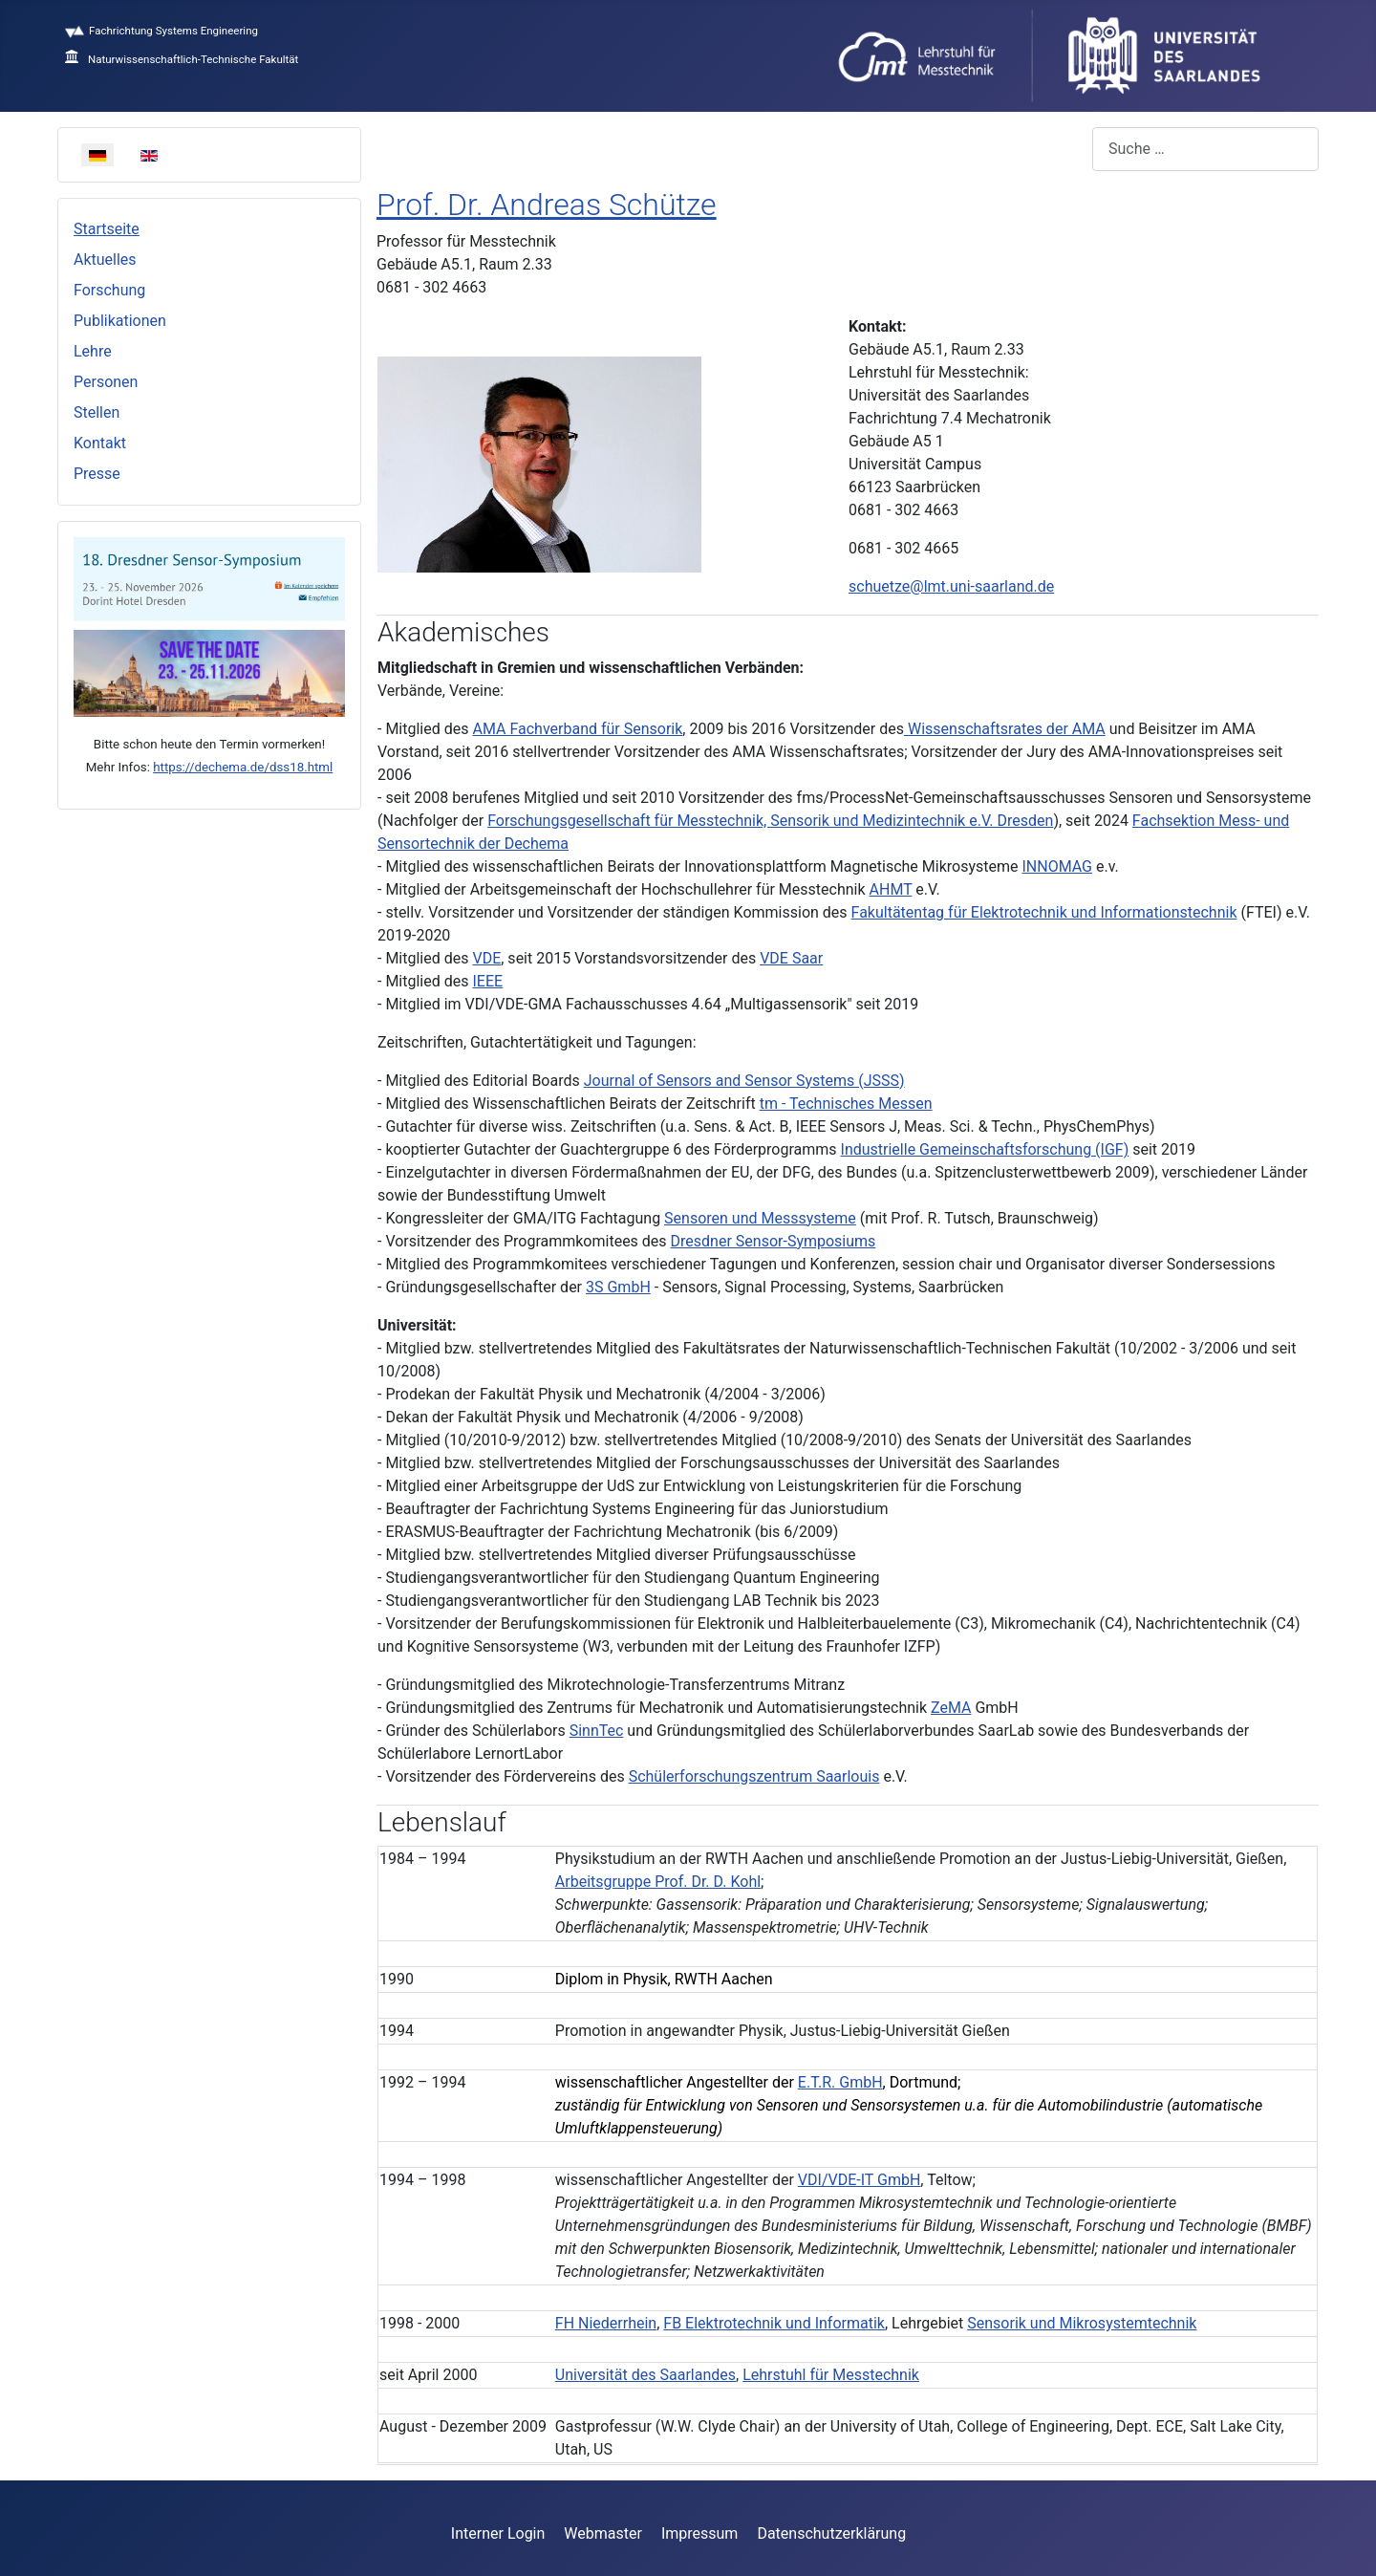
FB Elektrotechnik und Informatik (774, 2323)
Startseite (107, 229)
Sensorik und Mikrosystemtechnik (1081, 2323)
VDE (486, 958)
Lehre (93, 351)
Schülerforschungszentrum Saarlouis (754, 1776)
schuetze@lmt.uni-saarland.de (951, 586)
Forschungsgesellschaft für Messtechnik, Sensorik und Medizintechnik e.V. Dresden (770, 821)
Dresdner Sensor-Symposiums (773, 1241)
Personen (106, 382)
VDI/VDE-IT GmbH (859, 2180)
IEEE (487, 981)
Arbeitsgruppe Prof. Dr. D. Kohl (658, 1881)
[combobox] (1205, 148)
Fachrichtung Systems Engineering (161, 30)
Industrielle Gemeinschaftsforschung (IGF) (985, 1149)
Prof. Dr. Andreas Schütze (546, 204)
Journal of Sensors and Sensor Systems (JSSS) (744, 1081)
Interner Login (498, 2533)
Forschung (109, 290)
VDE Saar (791, 958)
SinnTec (597, 1730)
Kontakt (100, 443)
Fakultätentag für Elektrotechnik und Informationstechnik (1044, 912)
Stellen (96, 412)
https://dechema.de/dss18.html (243, 767)
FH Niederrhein (605, 2323)
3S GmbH (618, 1287)
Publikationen (120, 321)
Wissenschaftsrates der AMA (1005, 729)
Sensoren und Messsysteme (760, 1218)
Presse (97, 474)
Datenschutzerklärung (831, 2533)
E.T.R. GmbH (840, 2082)
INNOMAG (1056, 866)
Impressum (700, 2533)
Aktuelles (105, 259)
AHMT (891, 889)
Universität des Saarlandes (645, 2375)
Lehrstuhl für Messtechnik (830, 2375)
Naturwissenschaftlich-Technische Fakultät (181, 59)
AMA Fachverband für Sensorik (577, 729)
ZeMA (951, 1708)
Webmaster (603, 2533)
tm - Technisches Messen (846, 1103)
